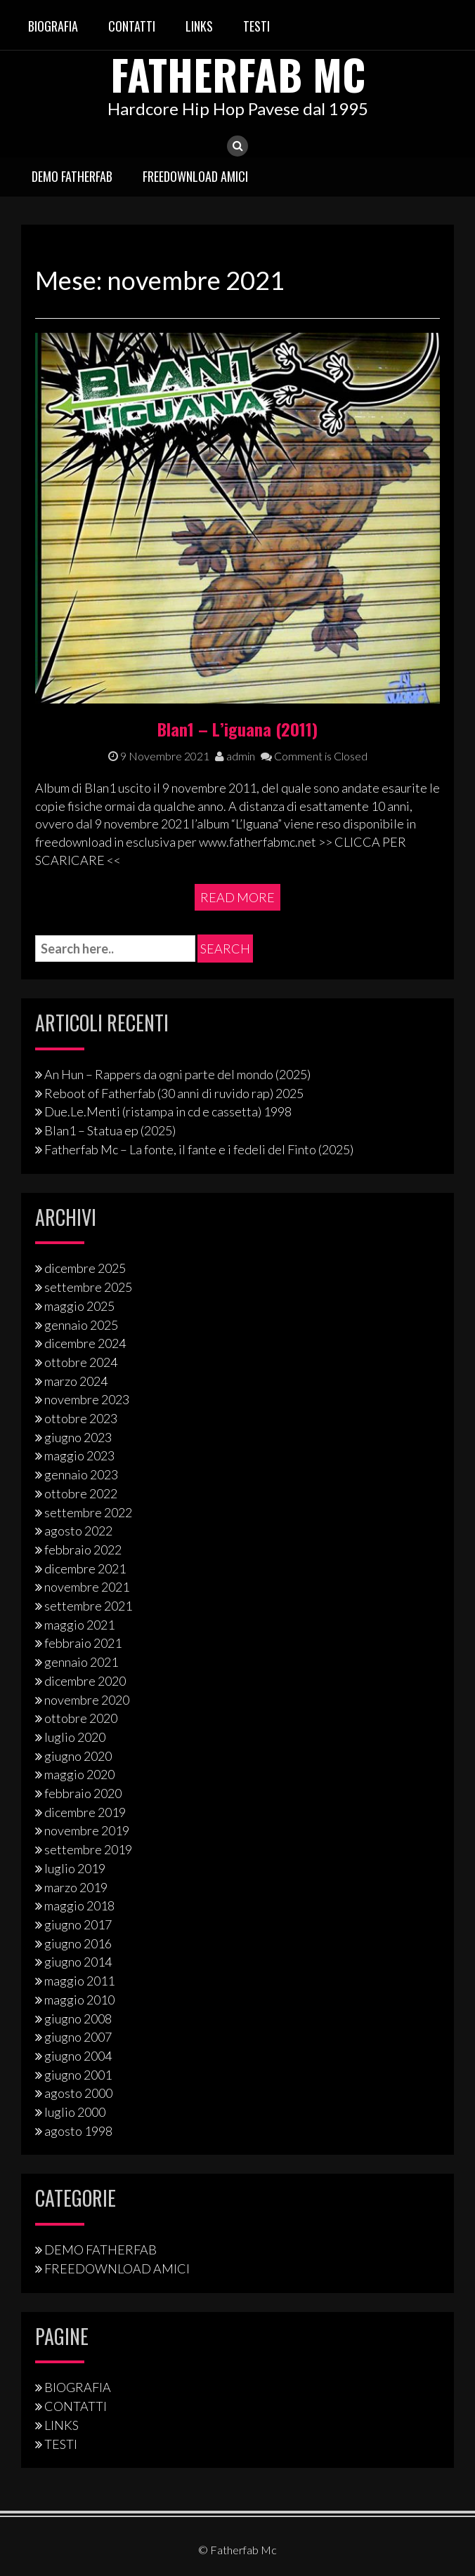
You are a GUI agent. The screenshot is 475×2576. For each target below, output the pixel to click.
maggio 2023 (79, 1455)
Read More (237, 896)
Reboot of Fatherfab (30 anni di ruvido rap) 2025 (174, 1093)
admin (235, 755)
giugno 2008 (78, 2018)
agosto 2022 (78, 1530)
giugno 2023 (78, 1437)
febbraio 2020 (83, 1793)
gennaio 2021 (81, 1662)
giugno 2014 (78, 1961)
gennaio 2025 (81, 1324)
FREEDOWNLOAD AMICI (195, 176)
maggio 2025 (79, 1306)
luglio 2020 (74, 1737)
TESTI (256, 26)
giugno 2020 (78, 1756)
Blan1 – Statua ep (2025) (110, 1130)
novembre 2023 (86, 1399)
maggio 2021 (79, 1624)
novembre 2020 (86, 1699)
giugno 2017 (78, 1924)
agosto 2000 (78, 2093)
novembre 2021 (86, 1586)
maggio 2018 (79, 1905)
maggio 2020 (79, 1774)
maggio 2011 (79, 1980)
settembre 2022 (88, 1511)
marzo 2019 (76, 1886)
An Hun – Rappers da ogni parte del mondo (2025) (177, 1074)
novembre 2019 (86, 1830)
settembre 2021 (88, 1605)
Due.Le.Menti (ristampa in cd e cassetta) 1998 (168, 1111)
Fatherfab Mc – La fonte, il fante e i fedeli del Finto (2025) (198, 1149)
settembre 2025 (88, 1287)
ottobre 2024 (80, 1362)
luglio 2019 (74, 1868)
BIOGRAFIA (53, 26)
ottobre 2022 (80, 1493)
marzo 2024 (76, 1380)
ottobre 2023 (80, 1418)
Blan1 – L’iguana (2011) (237, 728)
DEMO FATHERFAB (72, 176)
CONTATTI (131, 26)
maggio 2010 (79, 1999)
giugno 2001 (78, 2074)
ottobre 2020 (80, 1718)
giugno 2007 (78, 2037)
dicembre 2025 (85, 1268)
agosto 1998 (78, 2131)
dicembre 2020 (85, 1681)
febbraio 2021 (83, 1643)
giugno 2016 (78, 1943)
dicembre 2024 (85, 1343)
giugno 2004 (78, 2055)
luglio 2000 (74, 2112)
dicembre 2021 (85, 1568)
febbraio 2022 (83, 1549)
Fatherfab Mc (237, 73)
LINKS (199, 26)
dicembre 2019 (85, 1812)
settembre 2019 (88, 1849)
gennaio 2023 (81, 1474)
